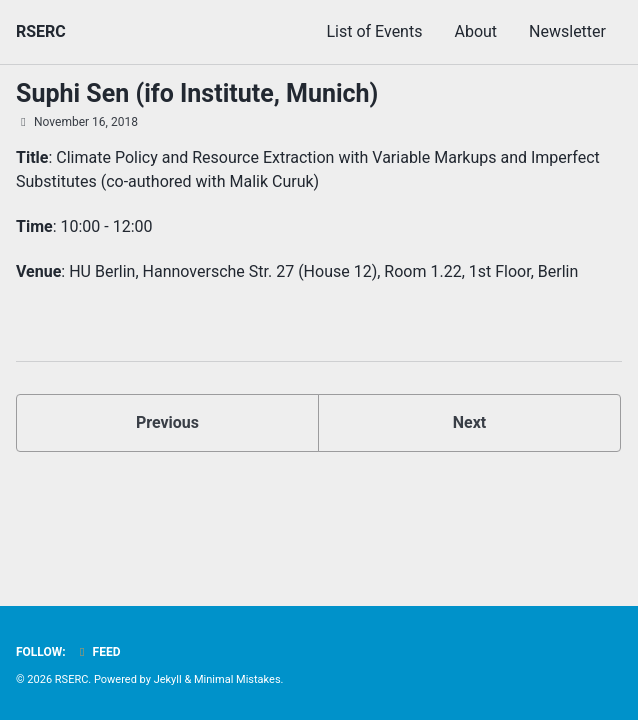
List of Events (374, 31)
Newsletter (567, 31)
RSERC (41, 31)
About (475, 31)
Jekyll (168, 679)
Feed (98, 652)
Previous (167, 422)
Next (469, 422)
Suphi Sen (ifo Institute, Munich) (197, 93)
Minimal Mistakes (237, 679)
